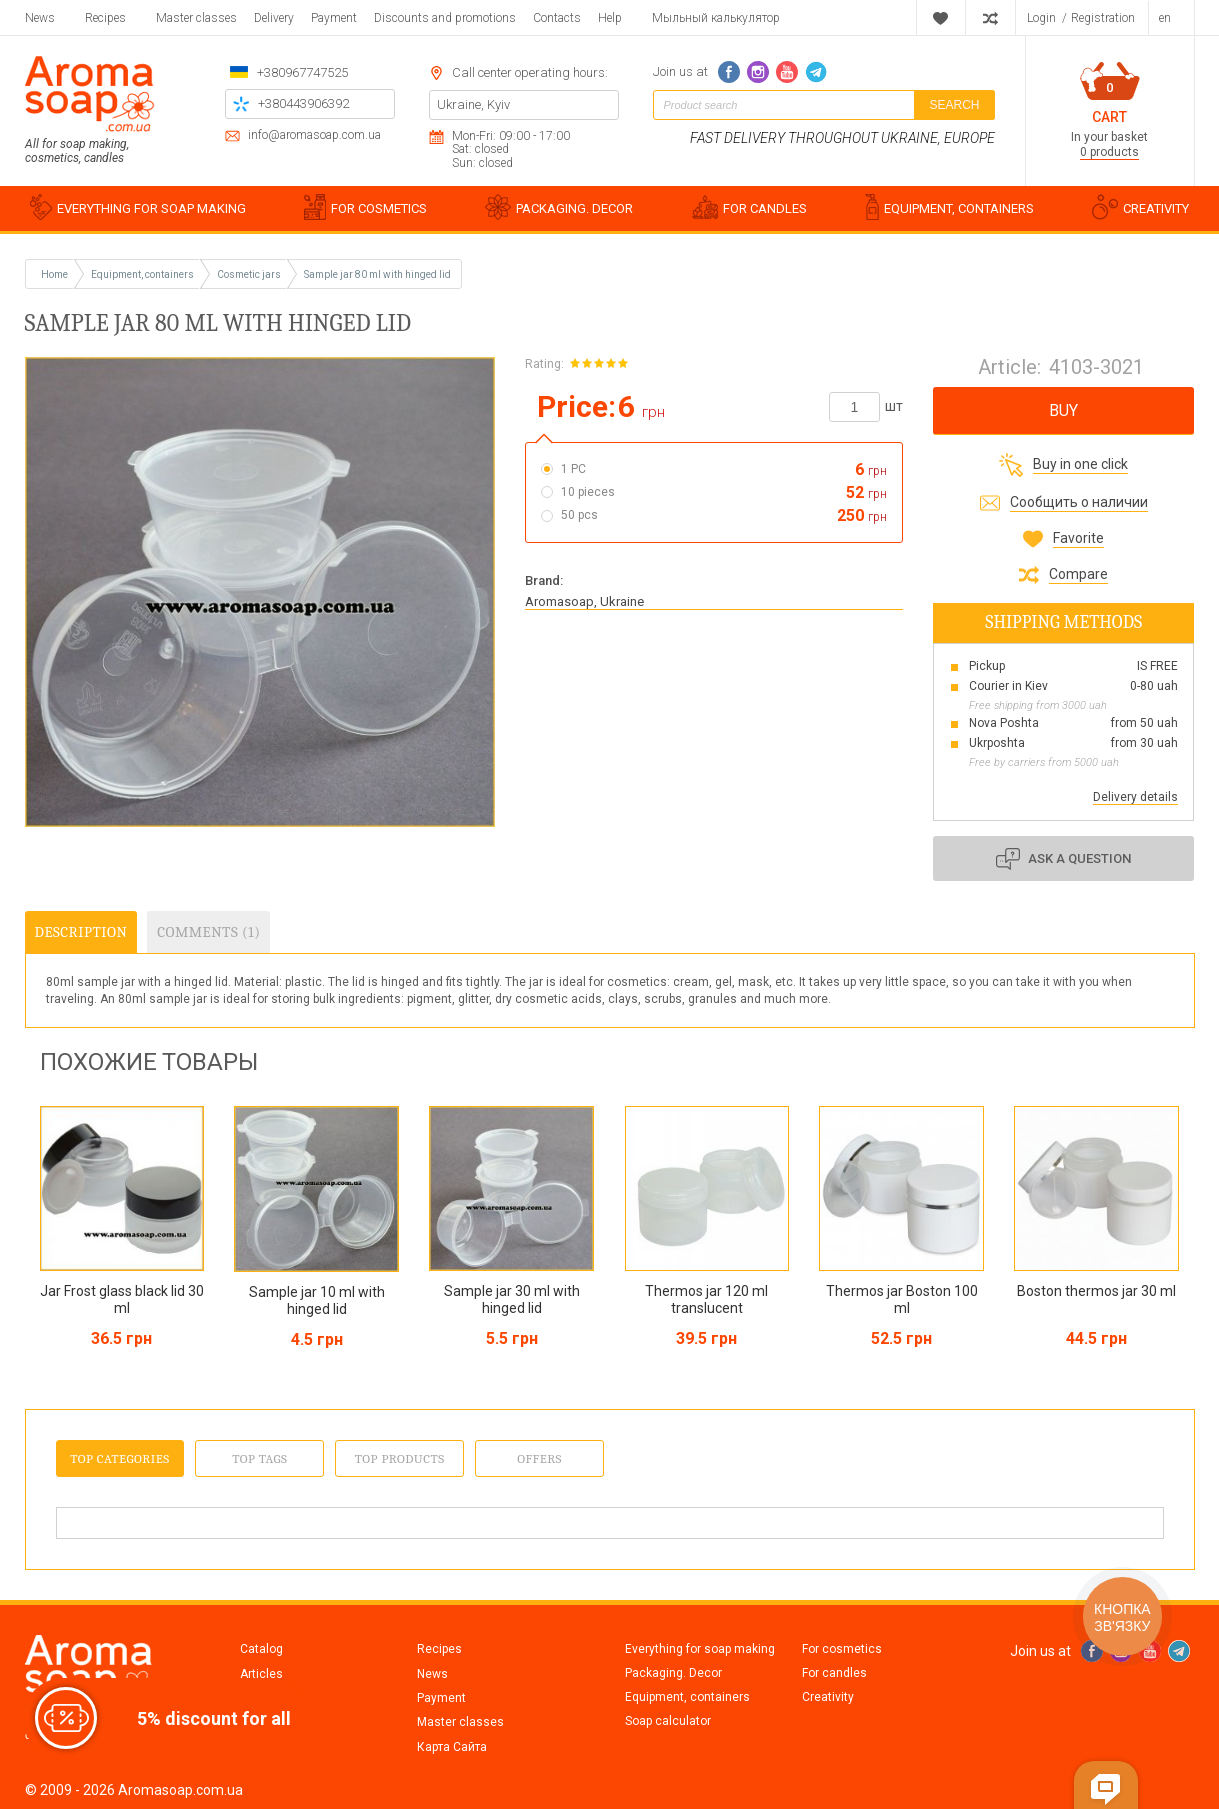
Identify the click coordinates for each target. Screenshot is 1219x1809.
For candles (834, 1673)
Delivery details (1135, 797)
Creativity (828, 1697)
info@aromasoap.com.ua (314, 135)
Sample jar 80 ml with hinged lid (377, 274)
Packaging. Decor (673, 1673)
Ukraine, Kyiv (473, 104)
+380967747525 (302, 72)
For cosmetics (842, 1649)
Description (81, 932)
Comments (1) (208, 932)
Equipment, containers (687, 1697)
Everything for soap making (700, 1649)
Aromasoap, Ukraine (584, 601)
